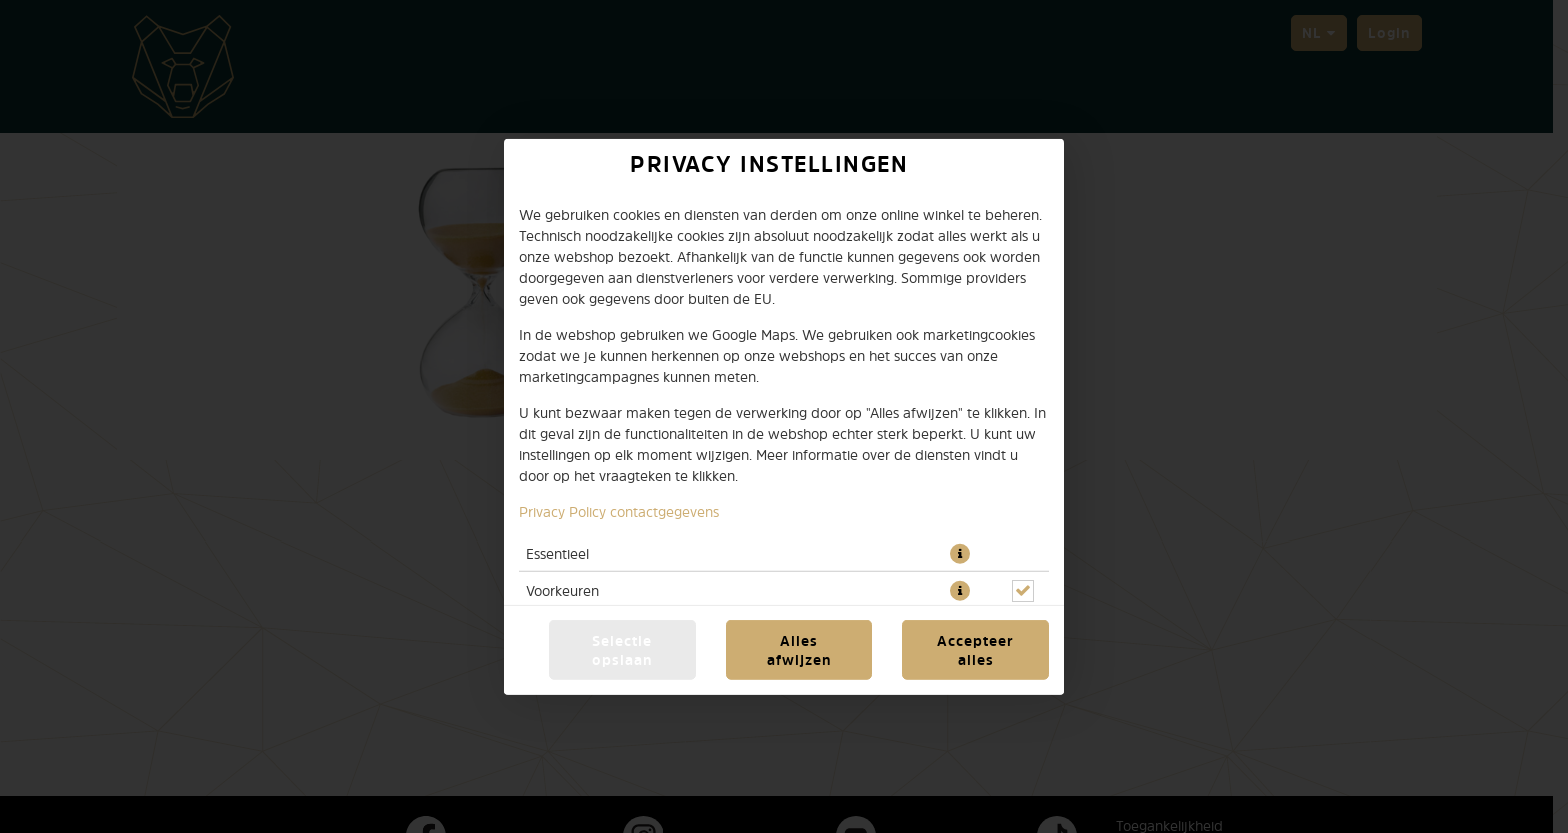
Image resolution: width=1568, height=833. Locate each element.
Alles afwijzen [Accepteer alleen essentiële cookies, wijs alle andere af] (799, 650)
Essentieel (557, 552)
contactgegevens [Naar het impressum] (664, 510)
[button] (960, 553)
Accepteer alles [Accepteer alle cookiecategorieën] (975, 650)
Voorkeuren (562, 589)
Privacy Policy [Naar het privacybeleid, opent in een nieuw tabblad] (562, 510)
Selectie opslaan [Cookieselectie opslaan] (622, 650)
